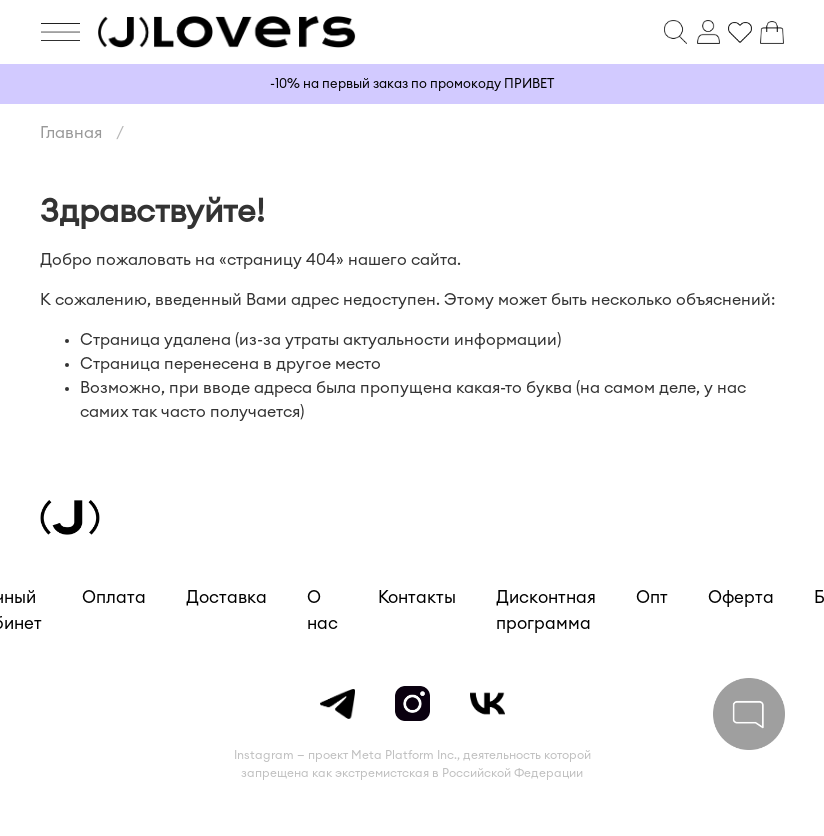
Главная (71, 133)
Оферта (741, 597)
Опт (652, 597)
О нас (322, 610)
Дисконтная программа (546, 610)
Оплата (114, 597)
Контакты (417, 597)
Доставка (226, 597)
